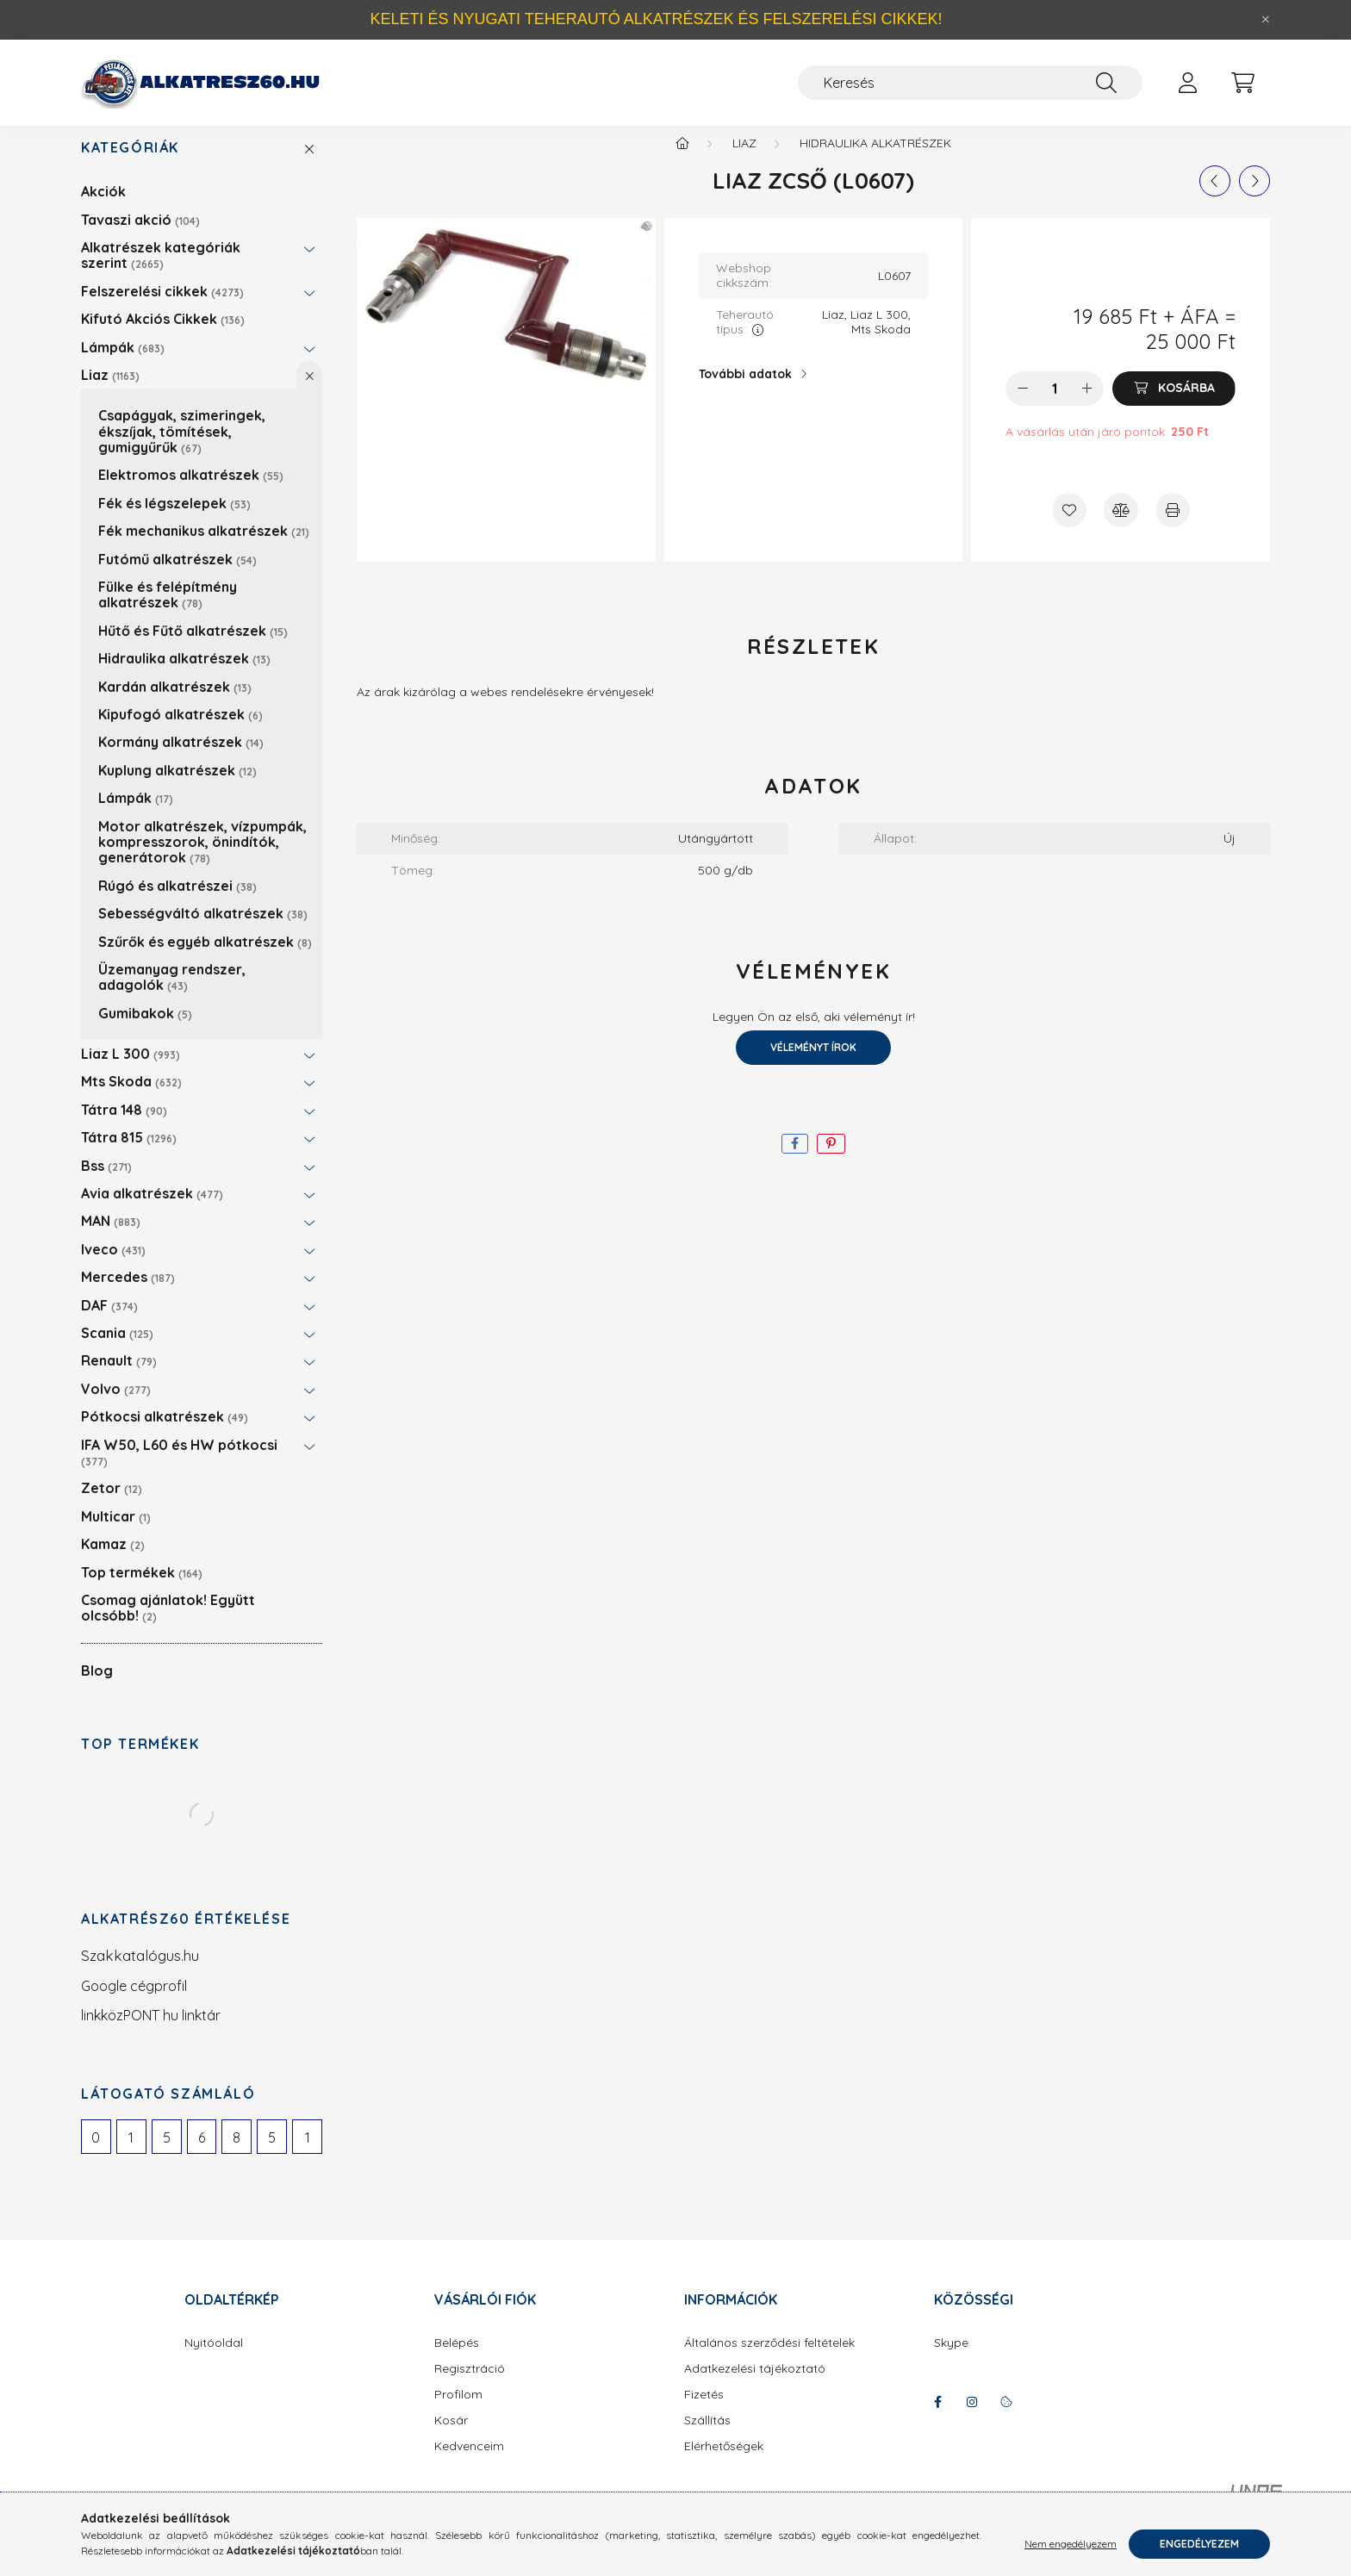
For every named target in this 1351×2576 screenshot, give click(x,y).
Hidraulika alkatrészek (184, 675)
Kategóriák (130, 165)
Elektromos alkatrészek (190, 492)
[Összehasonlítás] (1121, 527)
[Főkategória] (682, 160)
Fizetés (704, 2412)
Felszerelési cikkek (162, 308)
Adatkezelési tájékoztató (754, 2386)
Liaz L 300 (130, 1071)
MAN (110, 1238)
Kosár (451, 2437)
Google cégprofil (134, 2003)
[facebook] (794, 1161)
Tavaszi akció (140, 237)
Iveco (113, 1266)
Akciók (103, 208)
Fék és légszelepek (174, 520)
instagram (972, 2419)
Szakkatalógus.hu (140, 1972)
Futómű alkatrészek (177, 576)
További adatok (745, 391)
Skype (951, 2360)
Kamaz (113, 1561)
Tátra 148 (124, 1127)
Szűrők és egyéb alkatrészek (205, 959)
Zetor (111, 1505)
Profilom (458, 2412)
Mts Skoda (131, 1098)
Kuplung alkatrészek (177, 787)
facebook (937, 2419)
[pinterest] (831, 1161)
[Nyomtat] (1172, 527)
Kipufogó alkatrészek (180, 731)
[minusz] (1023, 406)
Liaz (110, 392)
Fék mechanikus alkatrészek (203, 548)
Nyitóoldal (213, 2360)
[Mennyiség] (1054, 406)
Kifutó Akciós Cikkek (163, 336)
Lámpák (123, 364)
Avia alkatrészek (152, 1210)
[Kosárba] (1174, 406)
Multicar (116, 1533)
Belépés (456, 2360)
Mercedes (128, 1294)
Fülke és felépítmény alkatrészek (167, 611)
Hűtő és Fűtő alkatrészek (193, 647)
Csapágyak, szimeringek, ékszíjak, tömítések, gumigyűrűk (181, 448)
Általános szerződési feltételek (769, 2360)
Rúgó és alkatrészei (177, 903)
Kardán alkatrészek (175, 703)
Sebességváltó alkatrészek (203, 930)
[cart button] (1242, 82)
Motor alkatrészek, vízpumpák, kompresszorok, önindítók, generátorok (202, 859)
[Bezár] (1266, 20)
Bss (106, 1183)
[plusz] (1086, 406)
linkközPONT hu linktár (151, 2032)
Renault (119, 1377)
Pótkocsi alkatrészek (164, 1433)
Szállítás (707, 2437)
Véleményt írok (813, 1064)
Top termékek (141, 1589)
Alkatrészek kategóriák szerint (160, 272)
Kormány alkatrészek (181, 759)
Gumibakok (145, 1030)
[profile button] (1187, 82)
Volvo (116, 1406)
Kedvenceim (469, 2463)
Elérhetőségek (723, 2463)
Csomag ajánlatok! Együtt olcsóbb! (168, 1624)
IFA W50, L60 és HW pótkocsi (179, 1469)
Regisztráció (469, 2386)
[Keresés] (970, 82)
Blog (97, 1687)
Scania (117, 1350)
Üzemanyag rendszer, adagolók (172, 994)
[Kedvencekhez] (1069, 527)
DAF (109, 1322)
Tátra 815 (129, 1154)
